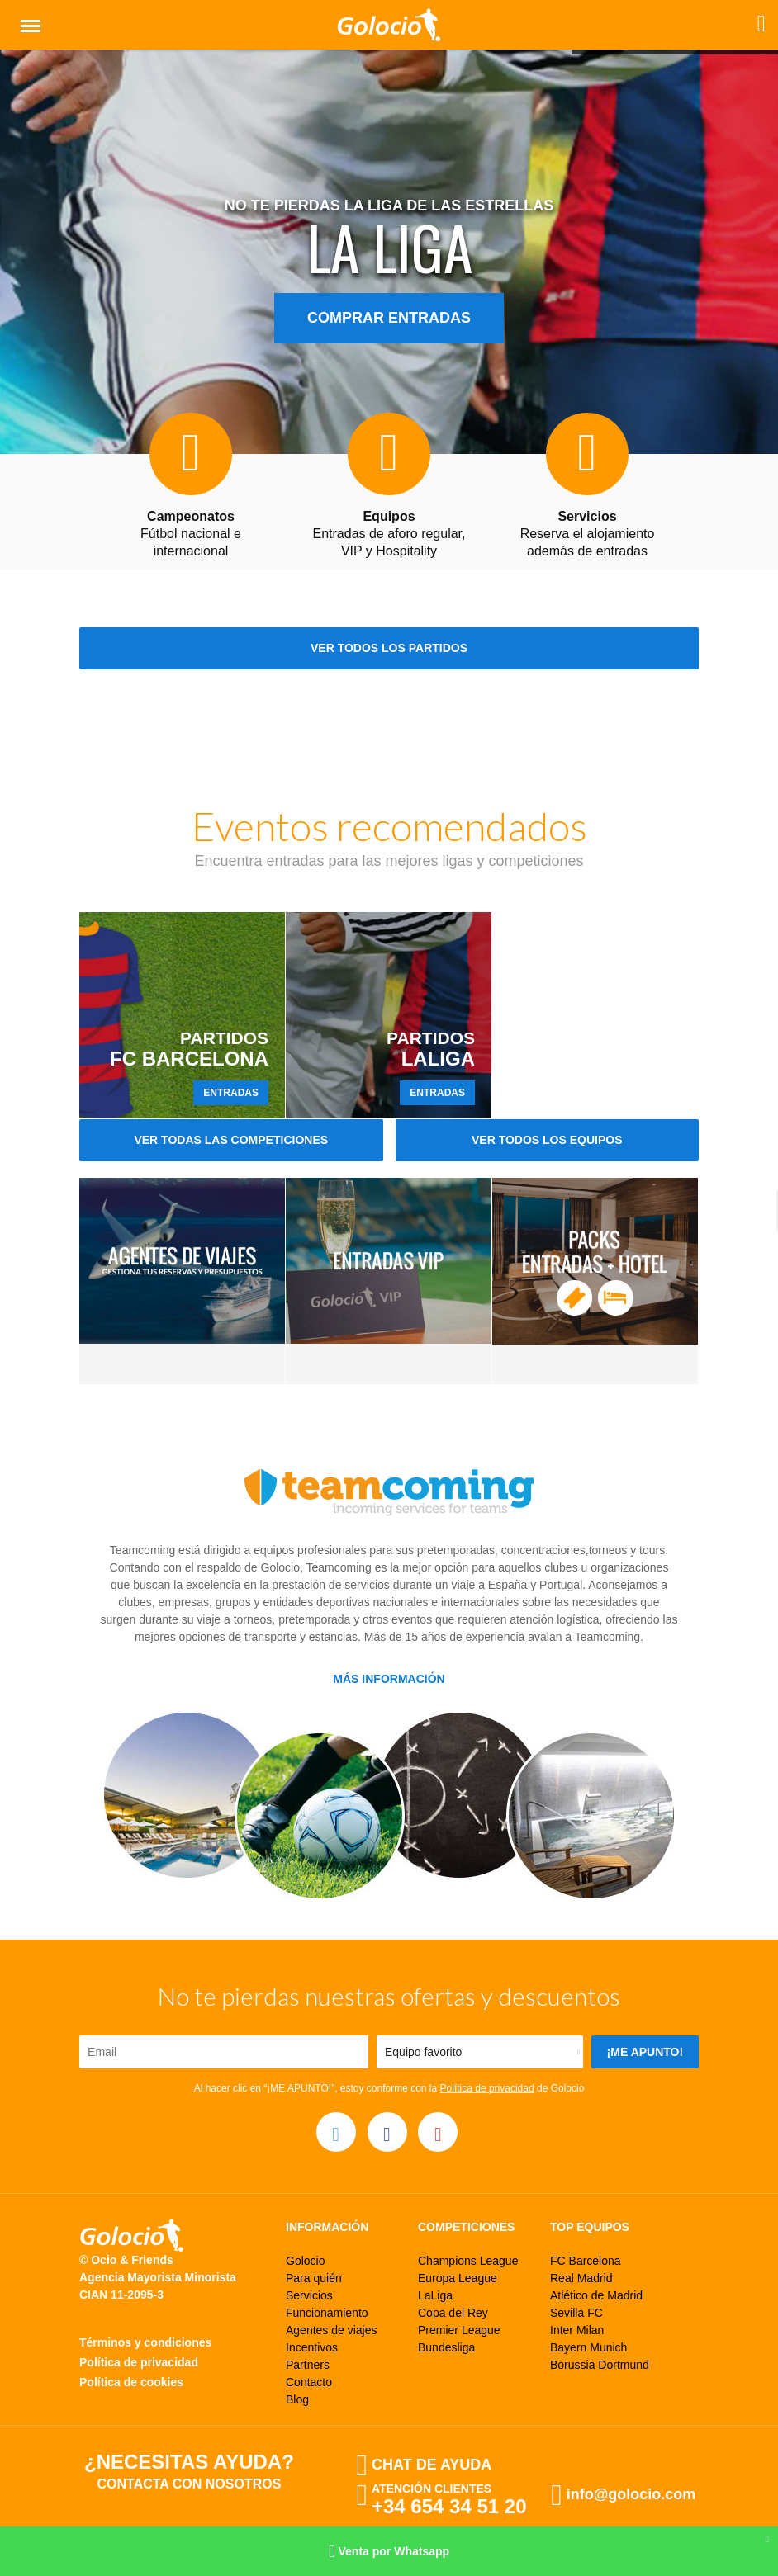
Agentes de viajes (331, 2330)
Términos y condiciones (145, 2342)
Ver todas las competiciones (231, 1139)
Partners (308, 2364)
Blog (297, 2399)
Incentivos (312, 2347)
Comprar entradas (389, 318)
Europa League (457, 2278)
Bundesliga (446, 2347)
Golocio (305, 2260)
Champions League (468, 2260)
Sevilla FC (576, 2312)
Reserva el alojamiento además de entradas (587, 533)
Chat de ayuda (431, 2464)
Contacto (309, 2382)
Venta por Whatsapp (389, 2551)
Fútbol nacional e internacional (190, 533)
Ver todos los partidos (389, 648)
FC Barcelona (585, 2260)
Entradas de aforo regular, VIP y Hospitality (388, 533)
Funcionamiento (327, 2312)
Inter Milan (577, 2330)
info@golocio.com (631, 2494)
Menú (26, 18)
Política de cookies (131, 2382)
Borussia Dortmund (599, 2364)
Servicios (309, 2295)
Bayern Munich (588, 2347)
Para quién (314, 2278)
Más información (388, 1678)
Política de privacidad (487, 2088)
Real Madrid (581, 2278)
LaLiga (435, 2295)
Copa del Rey (453, 2312)
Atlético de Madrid (596, 2295)
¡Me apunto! (645, 2051)
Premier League (459, 2330)
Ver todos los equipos (547, 1139)
